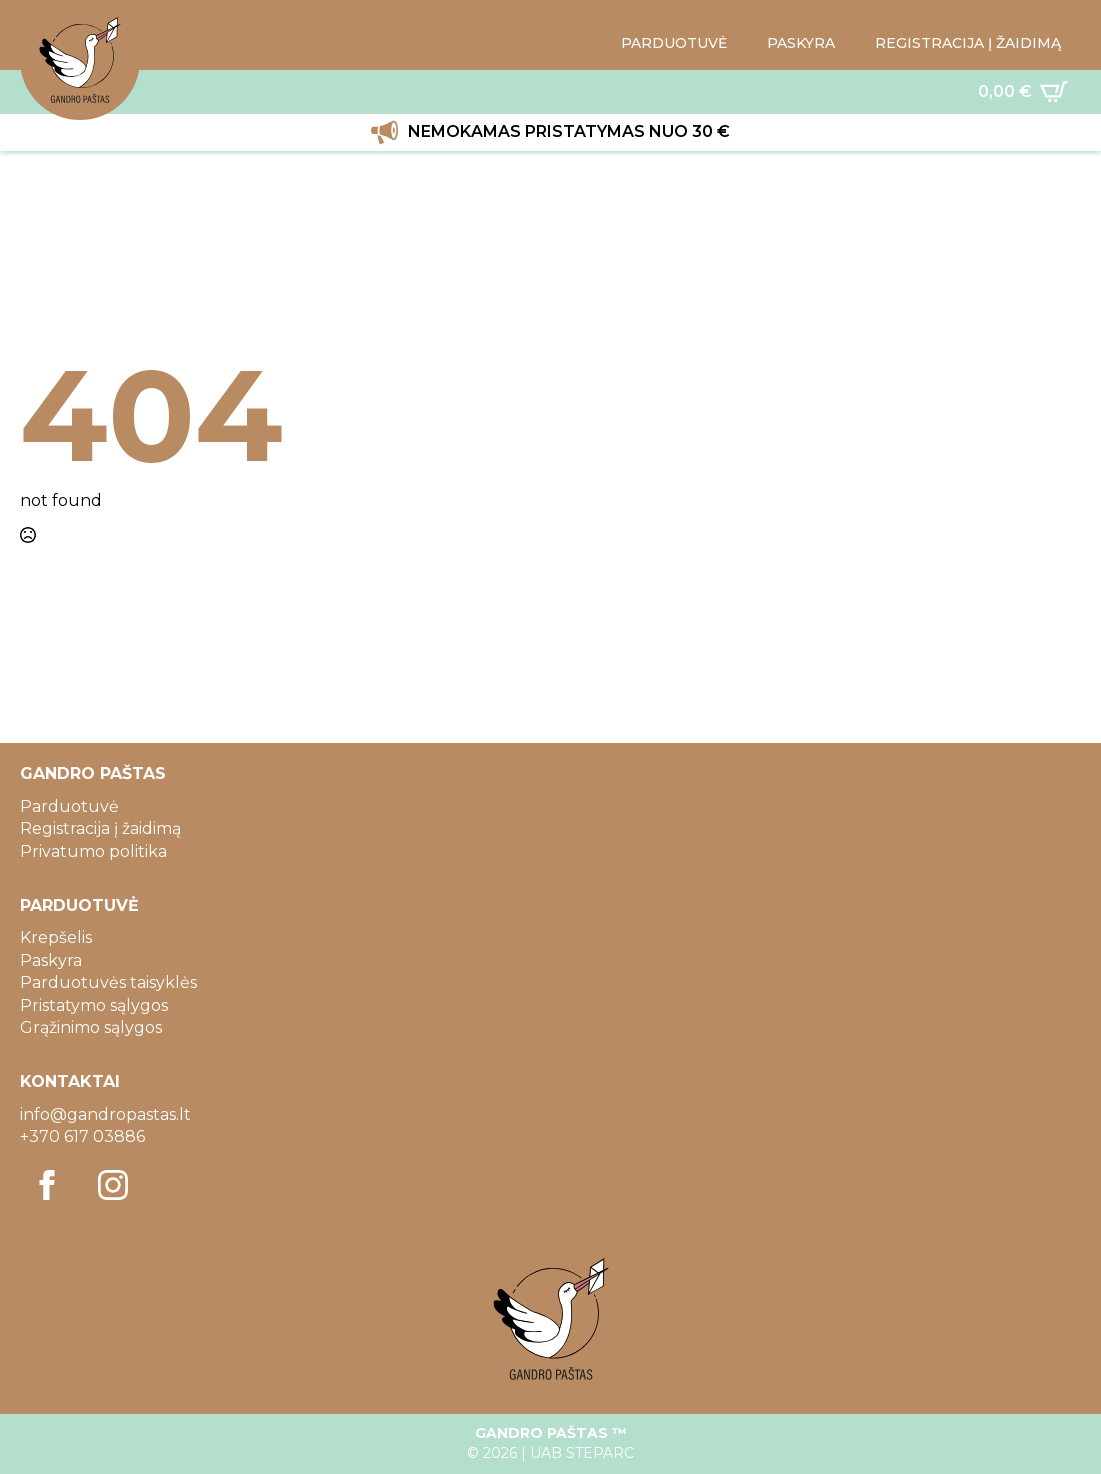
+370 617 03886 (82, 1136)
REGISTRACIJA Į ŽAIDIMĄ (968, 43)
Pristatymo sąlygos (94, 1005)
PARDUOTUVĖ (674, 43)
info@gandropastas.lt (105, 1114)
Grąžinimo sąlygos (91, 1027)
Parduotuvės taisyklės (108, 982)
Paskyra (51, 960)
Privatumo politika (93, 851)
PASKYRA (801, 43)
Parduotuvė (69, 806)
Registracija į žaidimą (100, 828)
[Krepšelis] (1023, 92)
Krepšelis (56, 937)
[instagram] (113, 1185)
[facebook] (47, 1185)
